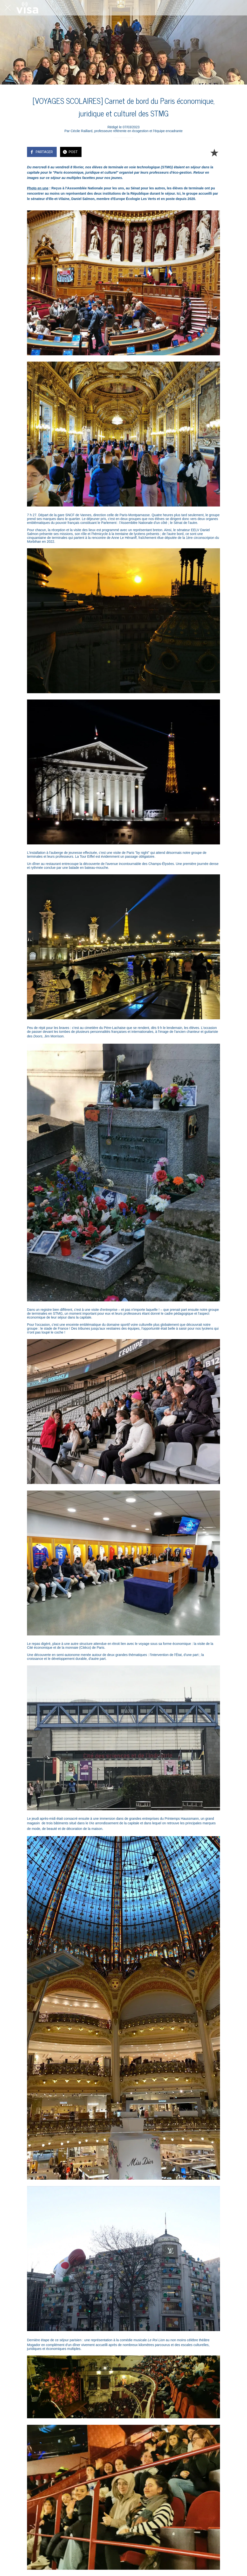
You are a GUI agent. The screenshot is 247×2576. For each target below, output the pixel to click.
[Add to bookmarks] (214, 152)
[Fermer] (8, 8)
